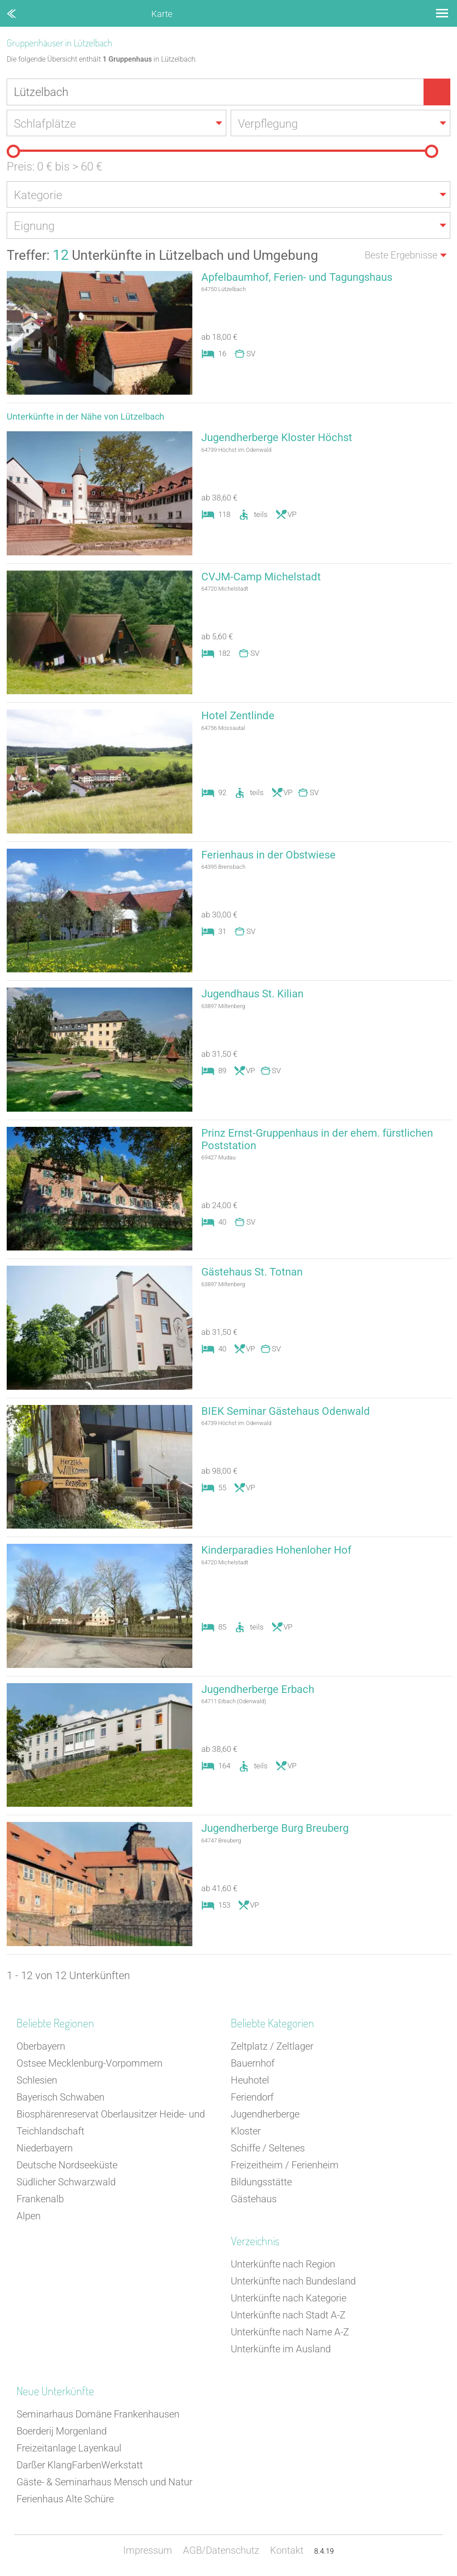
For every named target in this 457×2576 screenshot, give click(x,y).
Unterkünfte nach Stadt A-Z (288, 2316)
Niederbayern (45, 2149)
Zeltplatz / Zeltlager (272, 2047)
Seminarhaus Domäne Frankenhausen (98, 2415)
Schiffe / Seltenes (268, 2149)
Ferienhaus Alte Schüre (65, 2499)
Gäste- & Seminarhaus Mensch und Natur (104, 2482)
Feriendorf (252, 2098)
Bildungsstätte (261, 2182)
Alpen (29, 2216)
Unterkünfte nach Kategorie (288, 2299)
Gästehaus (254, 2199)
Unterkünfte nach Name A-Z (290, 2332)
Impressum (147, 2551)
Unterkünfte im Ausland (281, 2349)
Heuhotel (250, 2081)
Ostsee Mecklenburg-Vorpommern (89, 2064)
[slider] (13, 151)
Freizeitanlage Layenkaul (69, 2449)
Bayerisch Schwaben (60, 2098)
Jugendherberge (265, 2115)
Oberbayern (41, 2047)
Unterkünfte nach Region (283, 2265)
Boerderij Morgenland (62, 2432)
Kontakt (286, 2551)
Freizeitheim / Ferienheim (285, 2166)
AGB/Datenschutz (221, 2551)
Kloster (246, 2132)
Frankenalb (40, 2199)
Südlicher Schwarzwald (66, 2182)
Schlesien (37, 2081)
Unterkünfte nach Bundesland (293, 2282)
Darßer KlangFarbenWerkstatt (80, 2466)
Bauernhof (252, 2064)
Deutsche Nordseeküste (67, 2166)
